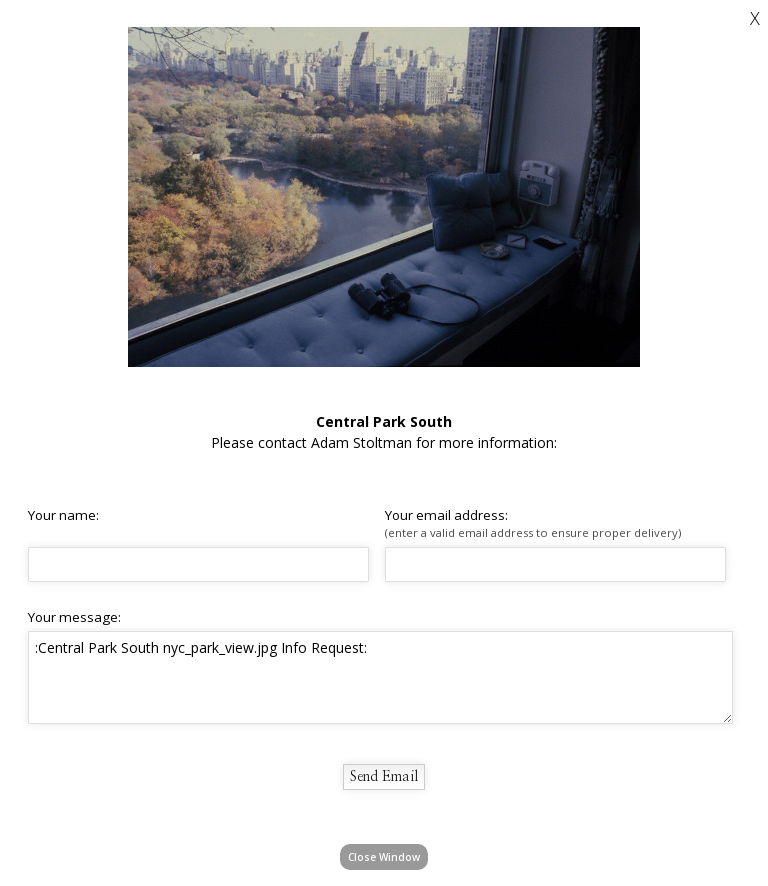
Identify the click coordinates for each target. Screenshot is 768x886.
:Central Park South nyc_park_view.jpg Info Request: (380, 677)
